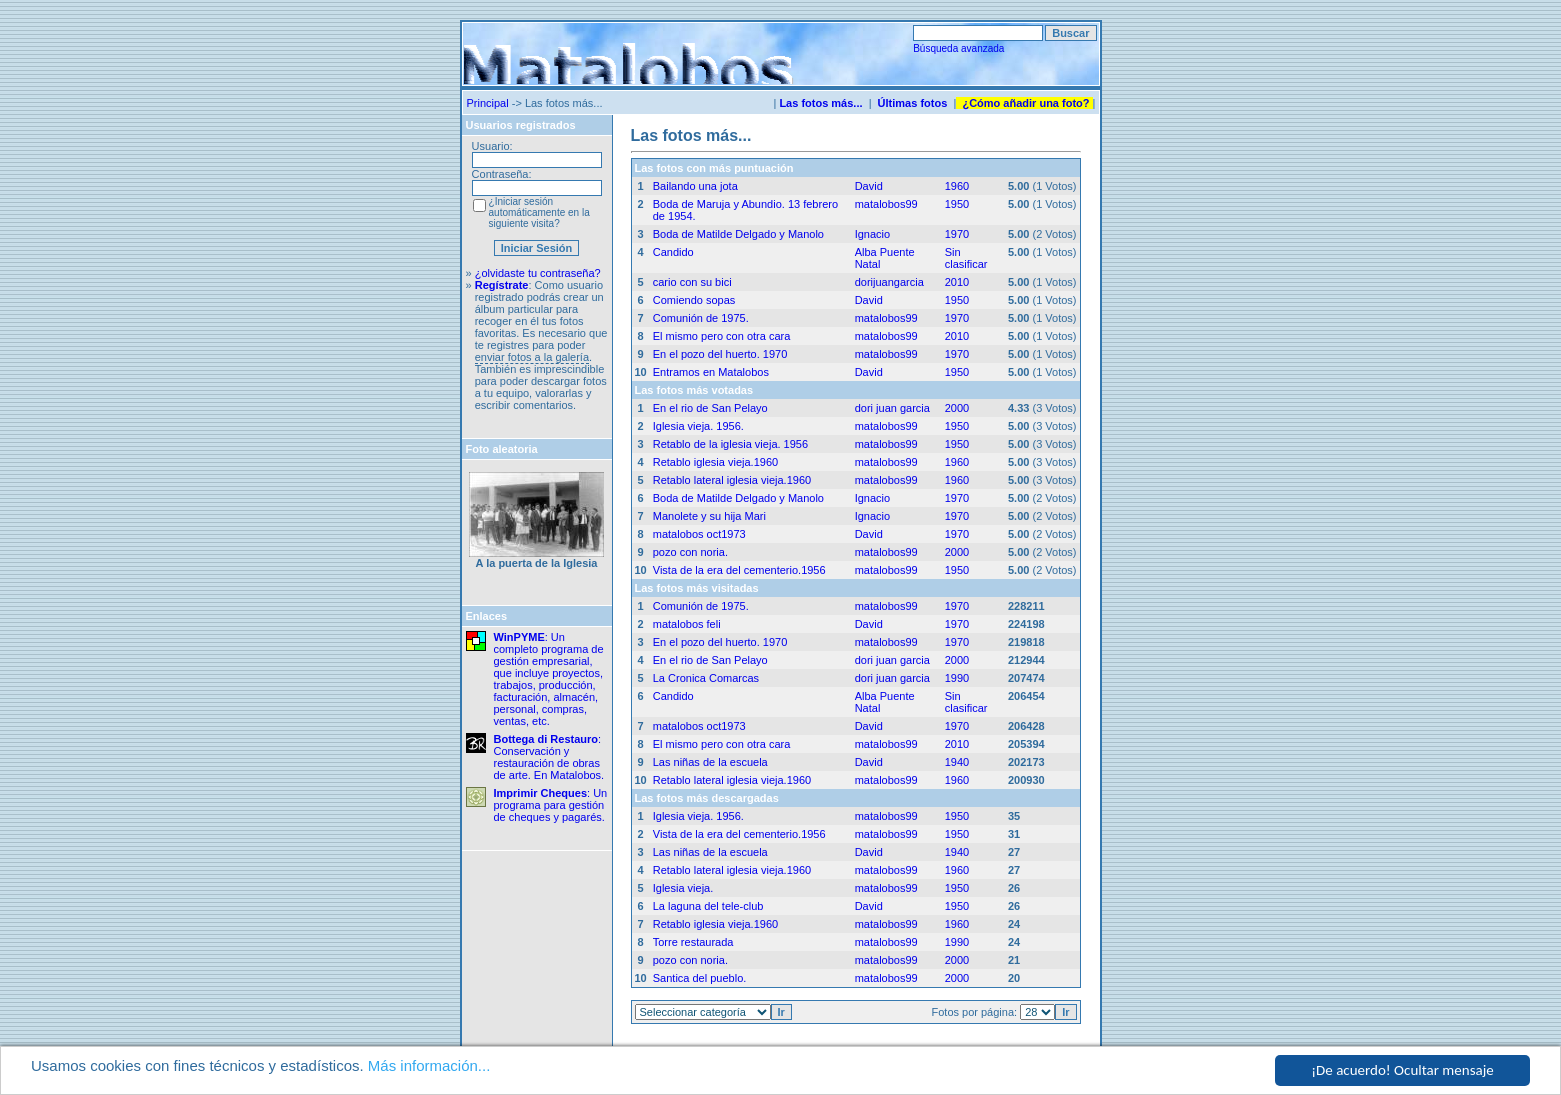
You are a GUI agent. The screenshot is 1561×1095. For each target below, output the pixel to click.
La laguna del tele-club (708, 906)
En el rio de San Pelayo (710, 408)
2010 (957, 282)
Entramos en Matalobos (711, 372)
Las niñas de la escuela (710, 762)
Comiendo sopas (694, 300)
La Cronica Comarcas (706, 678)
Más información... (429, 1066)
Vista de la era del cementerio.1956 (739, 570)
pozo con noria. (690, 552)
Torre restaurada (693, 942)
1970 (957, 234)
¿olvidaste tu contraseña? (538, 273)
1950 (957, 204)
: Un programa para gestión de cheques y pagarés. (551, 805)
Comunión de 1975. (701, 318)
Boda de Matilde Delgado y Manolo (738, 234)
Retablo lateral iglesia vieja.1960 (732, 480)
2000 (957, 408)
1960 (957, 186)
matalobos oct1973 (699, 534)
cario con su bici (692, 282)
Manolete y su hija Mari (709, 516)
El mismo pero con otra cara (722, 336)
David (869, 186)
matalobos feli (687, 624)
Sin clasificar (966, 258)
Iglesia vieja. (683, 888)
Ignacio (872, 234)
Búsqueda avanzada (958, 48)
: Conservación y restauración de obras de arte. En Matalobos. (549, 757)
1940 (957, 762)
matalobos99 (886, 204)
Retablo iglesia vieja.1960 (715, 462)
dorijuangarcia (889, 282)
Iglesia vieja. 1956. (698, 426)
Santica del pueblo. (700, 978)
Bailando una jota (695, 186)
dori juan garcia (892, 408)
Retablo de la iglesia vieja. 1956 (730, 444)
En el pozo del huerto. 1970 (720, 354)
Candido (673, 252)
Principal (488, 103)
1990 (957, 678)
